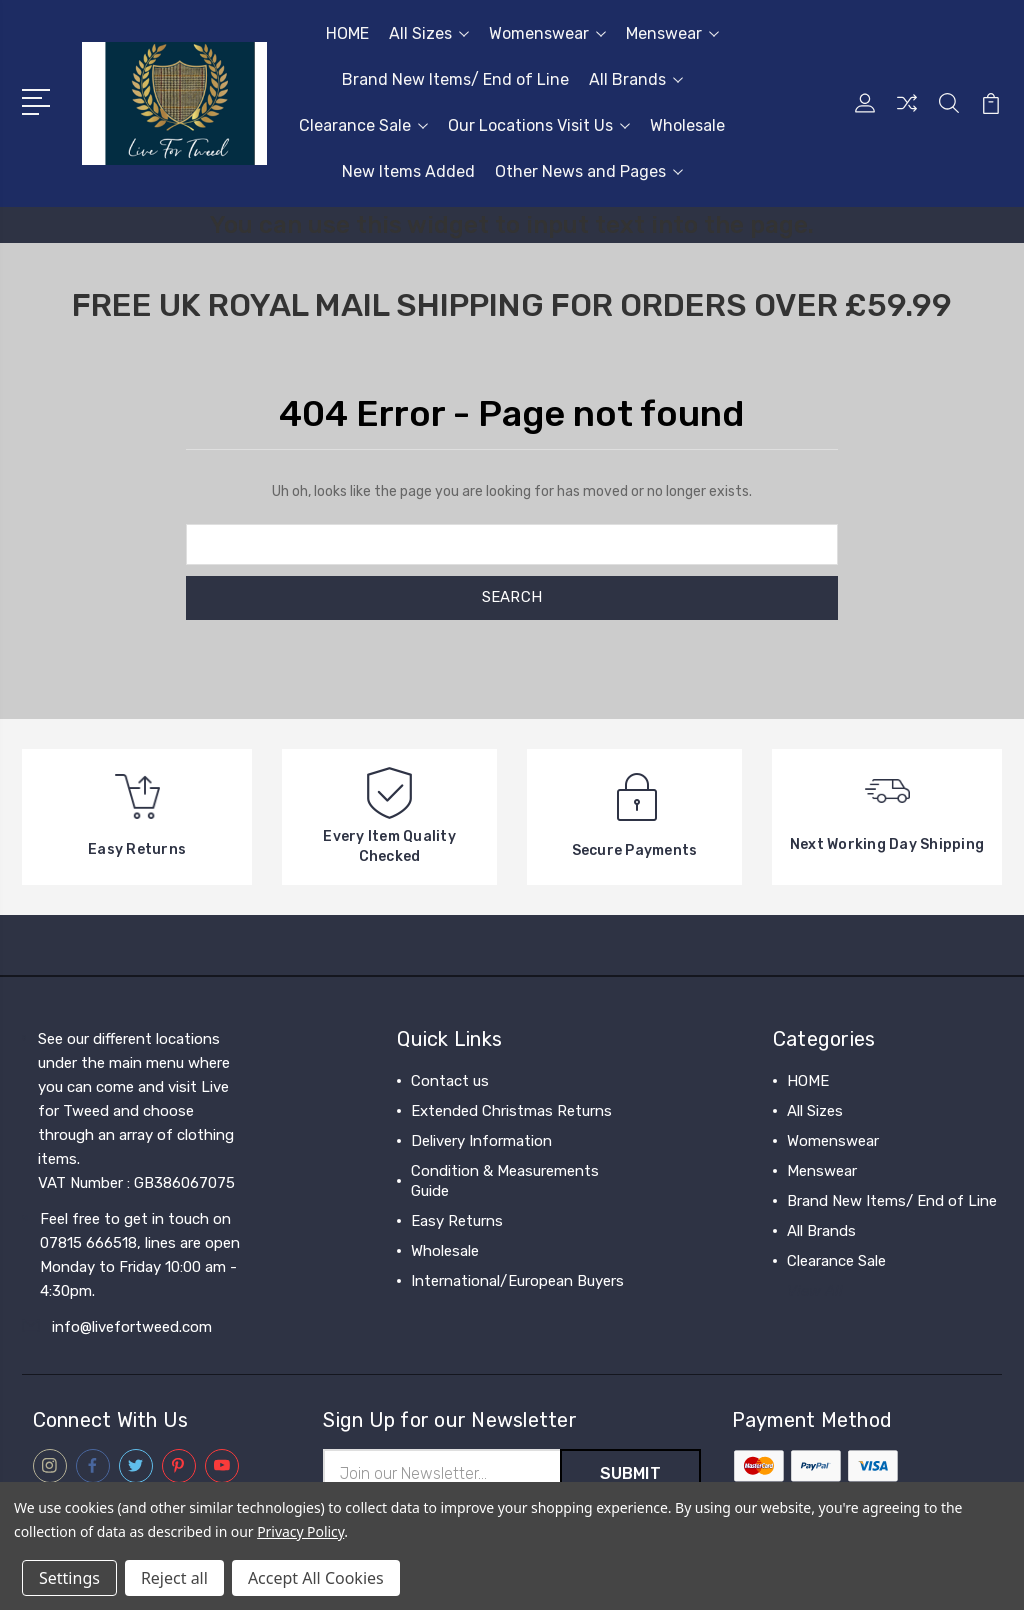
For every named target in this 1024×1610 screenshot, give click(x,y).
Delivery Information (481, 1141)
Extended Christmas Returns (511, 1111)
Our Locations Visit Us (539, 125)
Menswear (672, 33)
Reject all (174, 1578)
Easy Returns (457, 1221)
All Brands (636, 79)
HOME (347, 33)
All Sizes (429, 33)
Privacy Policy (300, 1531)
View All (815, 1291)
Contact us (450, 1081)
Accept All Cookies (316, 1578)
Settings (69, 1578)
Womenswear (547, 33)
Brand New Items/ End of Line (455, 79)
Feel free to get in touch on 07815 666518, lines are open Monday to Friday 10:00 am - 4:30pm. (140, 1255)
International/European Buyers (517, 1281)
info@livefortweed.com (132, 1327)
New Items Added (408, 171)
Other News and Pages (589, 171)
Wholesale (687, 125)
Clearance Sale (363, 125)
